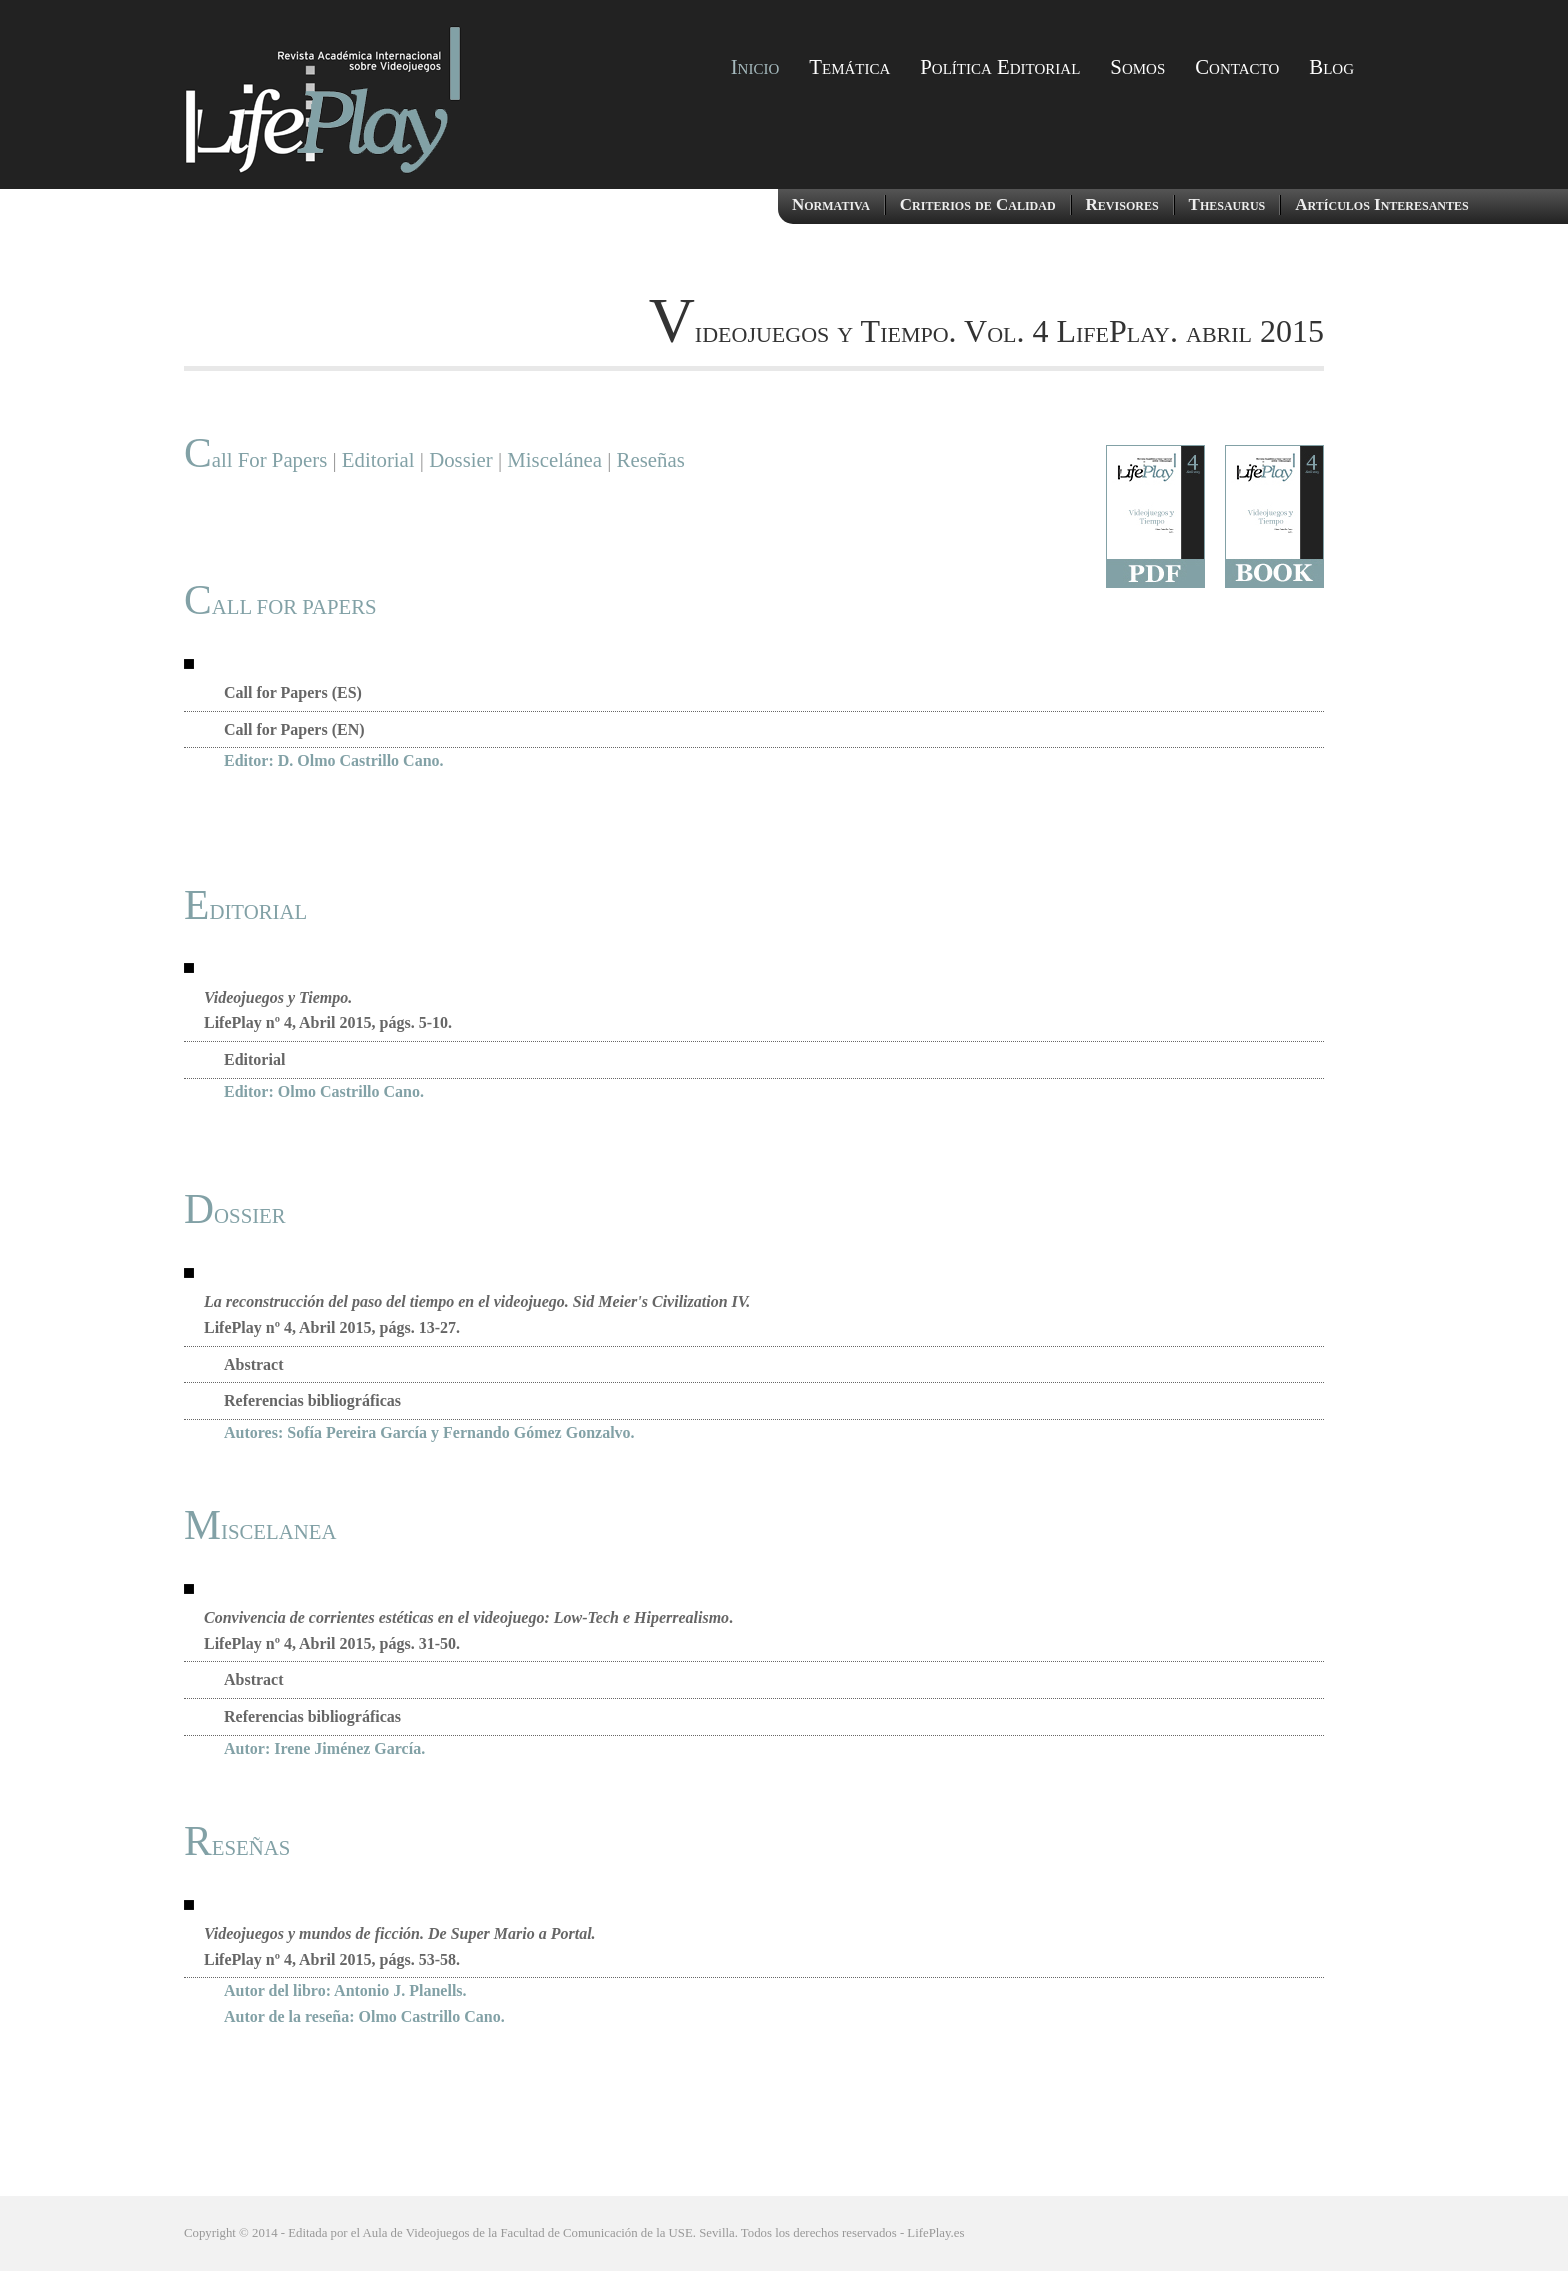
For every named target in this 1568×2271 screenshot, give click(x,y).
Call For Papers (255, 459)
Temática (849, 66)
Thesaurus (1227, 204)
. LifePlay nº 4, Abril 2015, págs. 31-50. (468, 1630)
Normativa (831, 204)
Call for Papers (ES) (293, 692)
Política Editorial (1000, 66)
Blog (1331, 66)
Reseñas (651, 459)
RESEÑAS (237, 1847)
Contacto (1237, 66)
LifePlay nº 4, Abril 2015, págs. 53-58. (400, 1946)
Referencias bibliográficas (312, 1400)
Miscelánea (552, 459)
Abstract (254, 1364)
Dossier (461, 459)
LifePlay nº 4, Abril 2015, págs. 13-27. (477, 1314)
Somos (1137, 66)
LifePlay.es (935, 2233)
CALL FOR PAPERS (280, 606)
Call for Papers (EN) (294, 729)
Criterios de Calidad (978, 204)
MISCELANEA (260, 1531)
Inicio (755, 66)
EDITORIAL (245, 911)
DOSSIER (235, 1215)
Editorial (378, 459)
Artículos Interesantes (1381, 204)
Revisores (1122, 204)
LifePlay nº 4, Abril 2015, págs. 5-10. (328, 1010)
